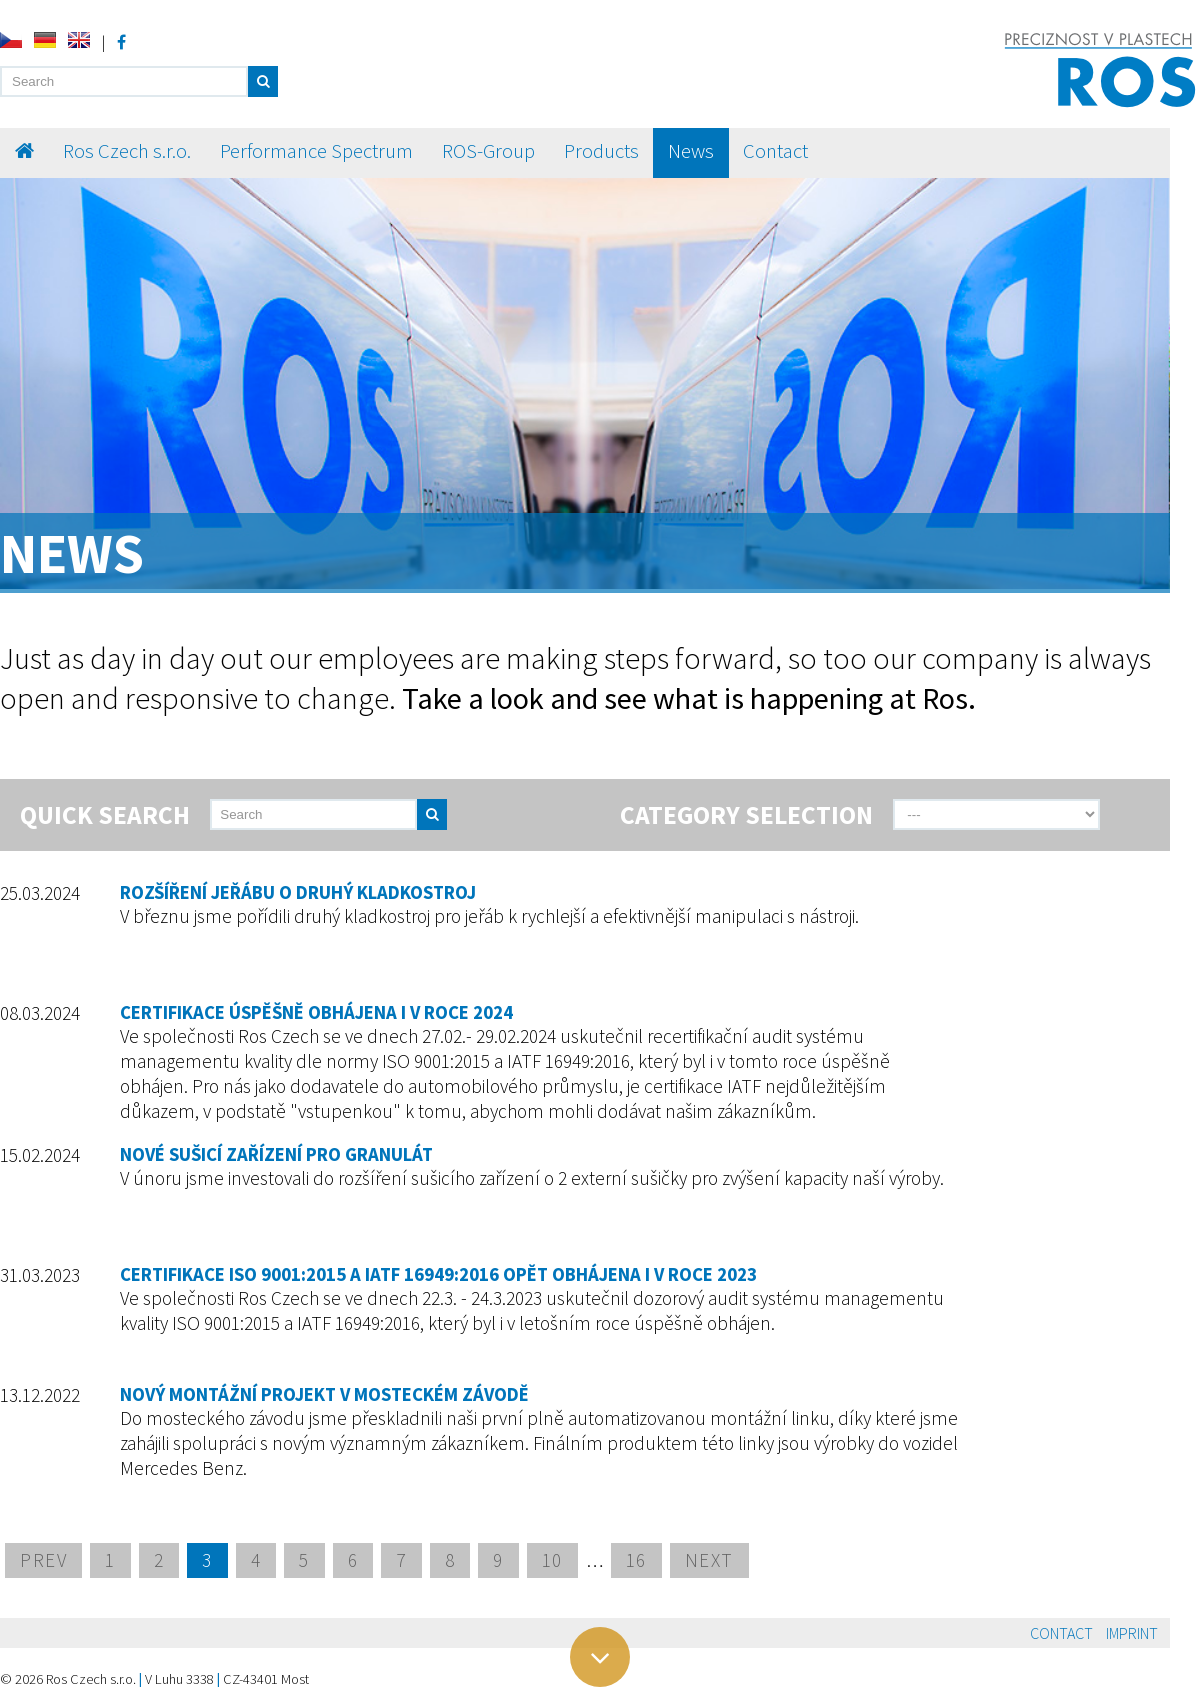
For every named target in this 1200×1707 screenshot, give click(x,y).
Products (601, 151)
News (691, 151)
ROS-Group (488, 151)
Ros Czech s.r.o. (127, 151)
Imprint (1132, 1633)
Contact (775, 151)
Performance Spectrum (316, 151)
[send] (473, 814)
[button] (263, 81)
